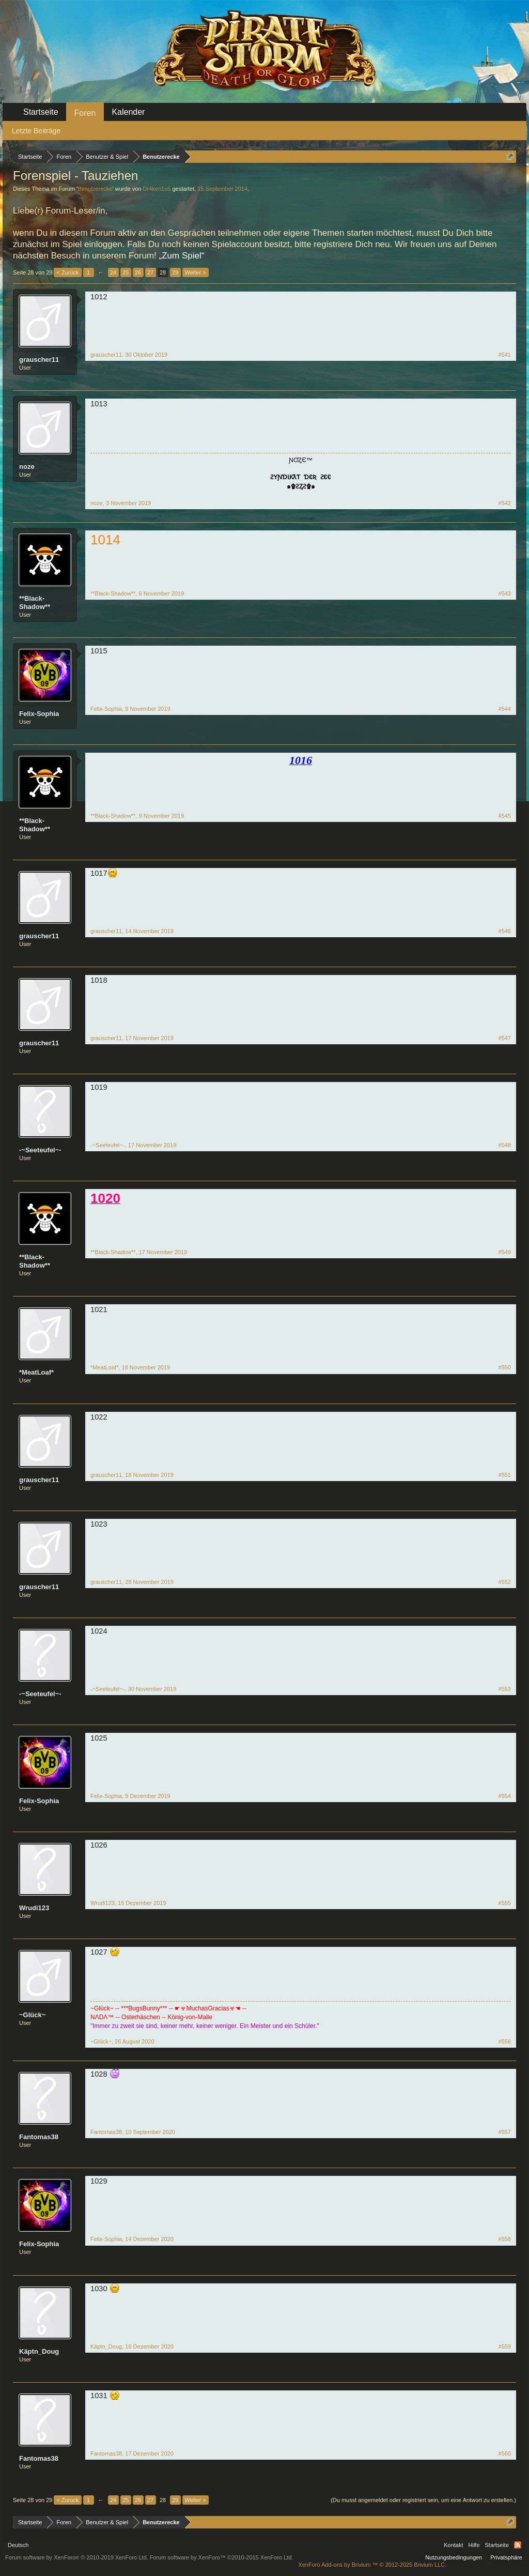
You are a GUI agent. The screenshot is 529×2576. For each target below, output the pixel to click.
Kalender (128, 112)
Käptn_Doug (39, 2351)
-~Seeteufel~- (40, 1150)
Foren (85, 113)
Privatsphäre (506, 2557)
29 (175, 272)
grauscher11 (39, 359)
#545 (505, 816)
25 (125, 272)
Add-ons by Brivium (372, 2565)
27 (150, 272)
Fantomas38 (38, 2137)
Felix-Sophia (39, 714)
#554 (505, 1796)
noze (27, 466)
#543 (505, 593)
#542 (505, 503)
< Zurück (67, 272)
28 (163, 272)
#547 (505, 1038)
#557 (505, 2132)
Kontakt (453, 2545)
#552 (505, 1582)
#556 (505, 2041)
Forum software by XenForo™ (221, 2557)
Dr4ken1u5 (157, 189)
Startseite (40, 112)
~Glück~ (32, 2015)
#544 (505, 709)
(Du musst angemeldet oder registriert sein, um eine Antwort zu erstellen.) (423, 2500)
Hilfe (474, 2545)
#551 (505, 1475)
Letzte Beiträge (36, 131)
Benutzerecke (94, 189)
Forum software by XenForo (76, 2557)
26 (138, 272)
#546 (505, 931)
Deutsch (18, 2545)
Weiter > (195, 272)
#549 (505, 1252)
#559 (505, 2346)
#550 (505, 1367)
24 (113, 272)
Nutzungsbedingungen (453, 2557)
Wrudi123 (34, 1908)
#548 (505, 1145)
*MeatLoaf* (36, 1372)
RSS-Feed (517, 2545)
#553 (505, 1689)
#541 (505, 355)
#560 (505, 2453)
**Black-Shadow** (34, 603)
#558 (505, 2239)
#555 (505, 1903)
